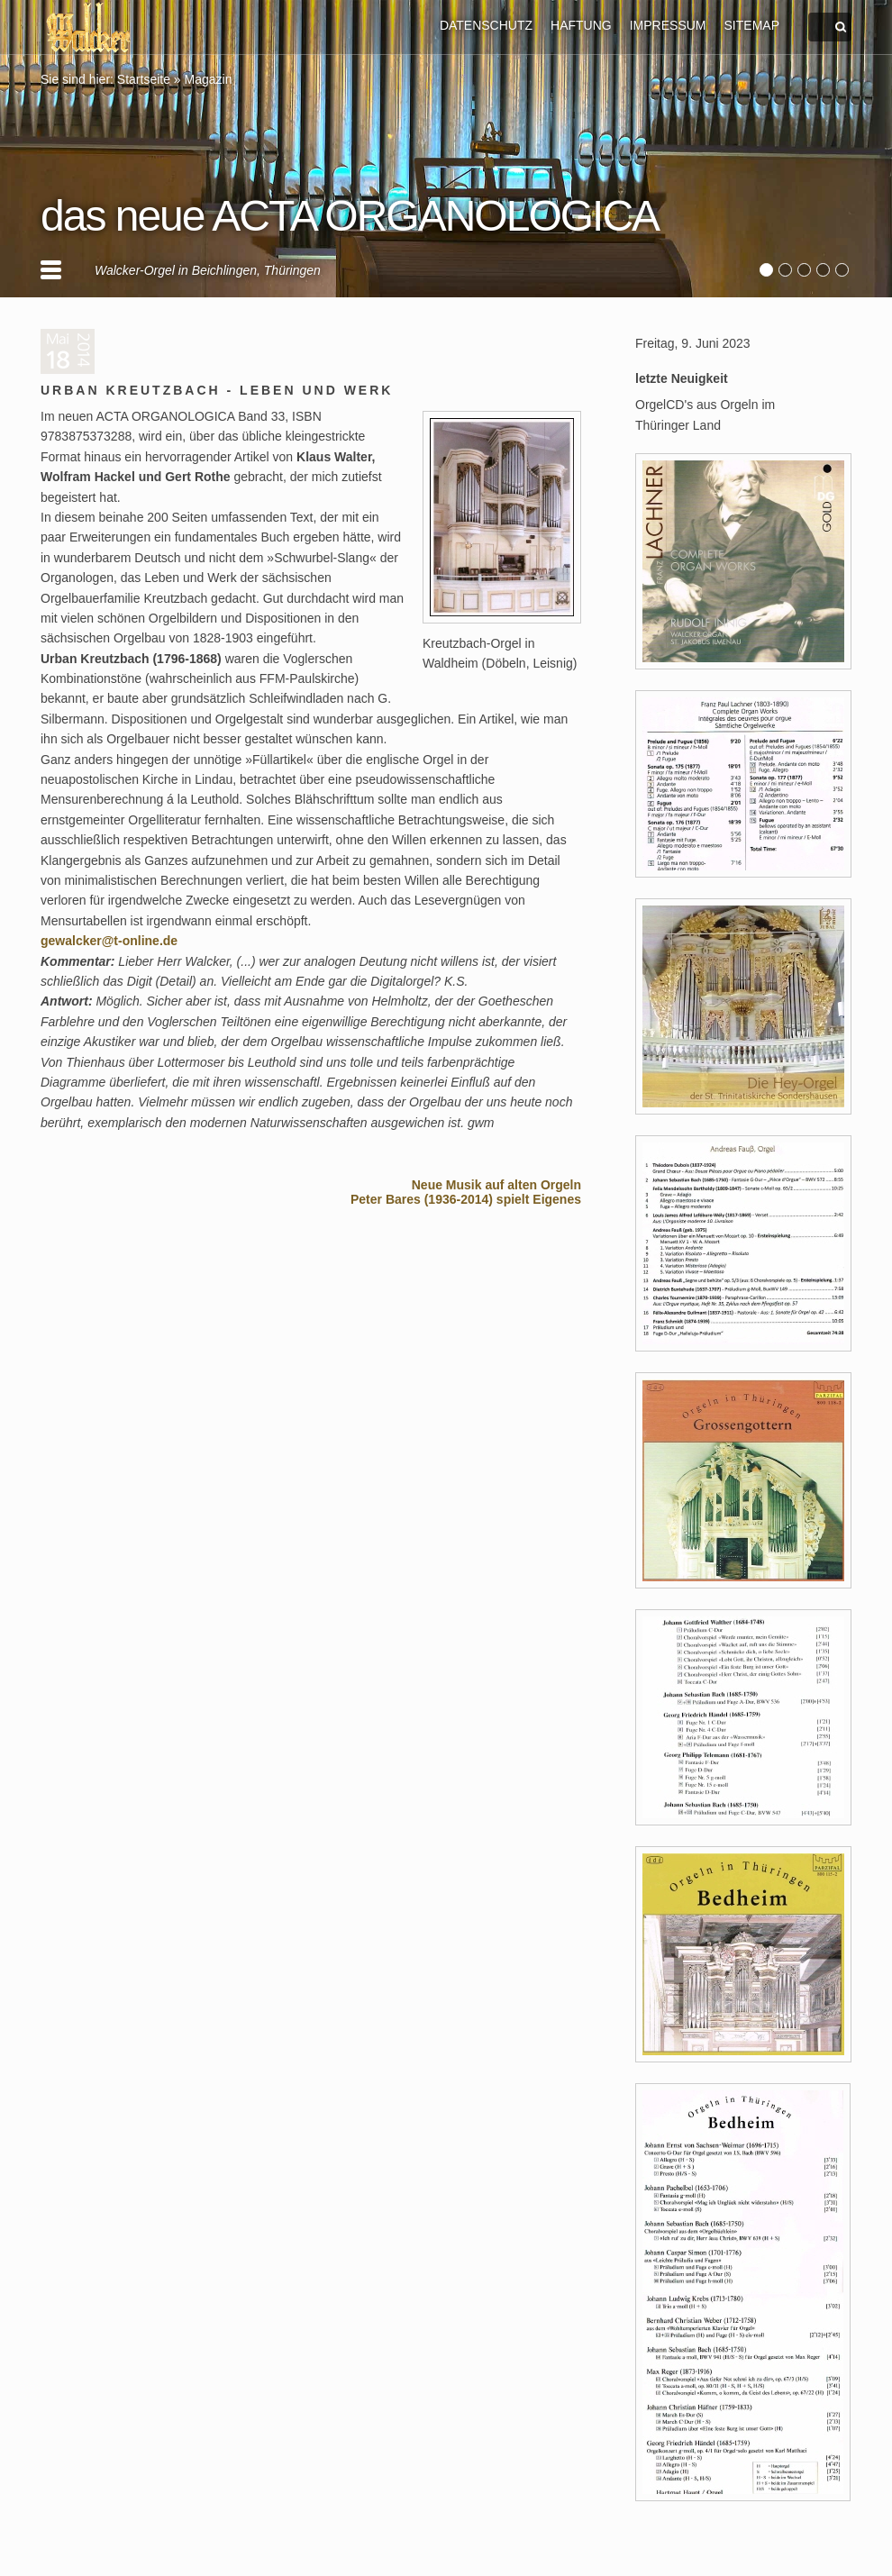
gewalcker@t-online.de (109, 940)
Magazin (208, 79)
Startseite (143, 79)
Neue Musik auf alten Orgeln (496, 1185)
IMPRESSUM (668, 25)
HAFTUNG (581, 25)
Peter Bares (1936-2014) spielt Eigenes (465, 1199)
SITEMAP (751, 25)
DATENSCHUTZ (486, 25)
